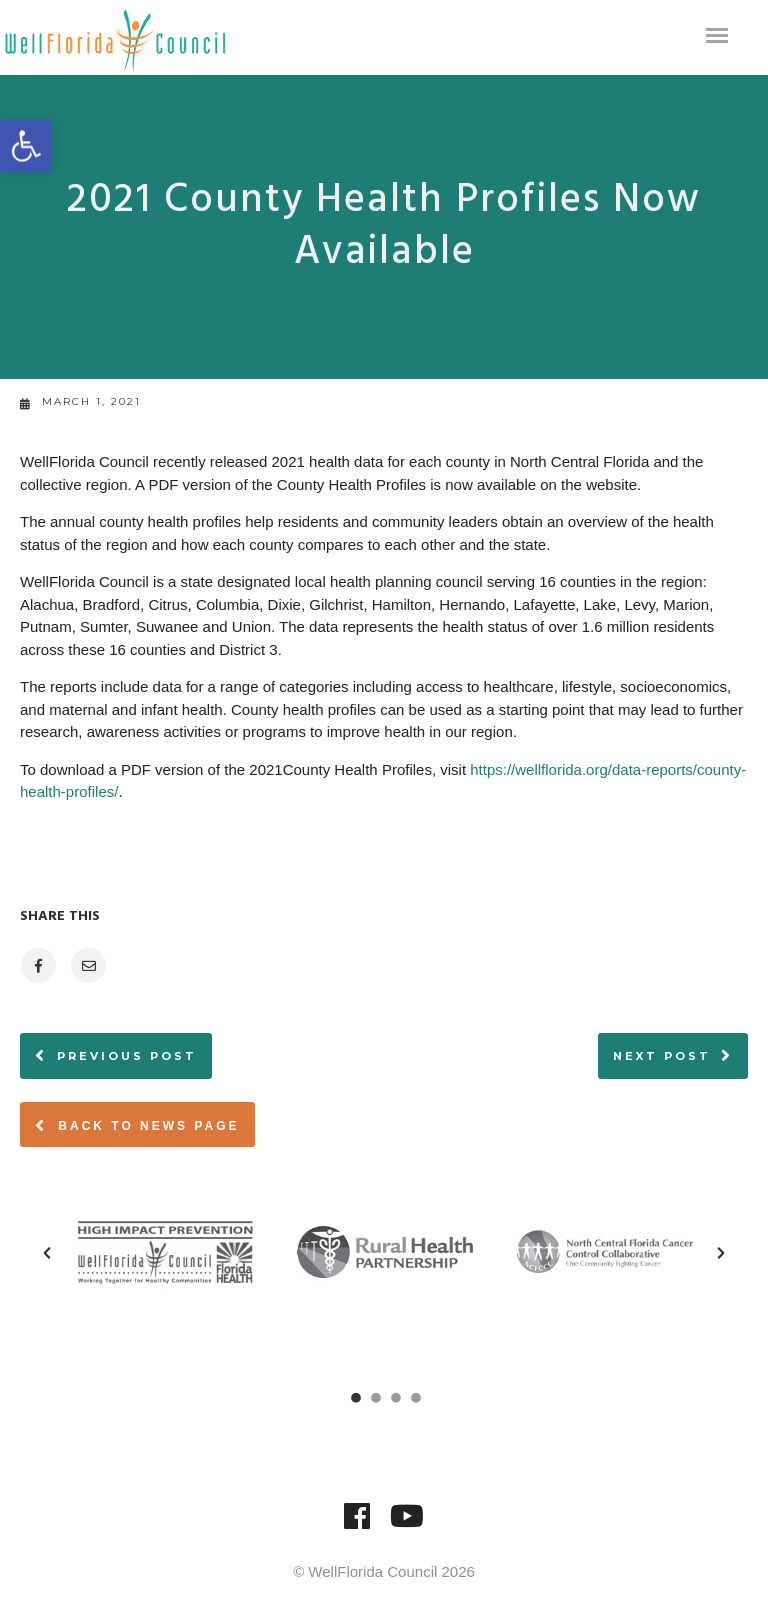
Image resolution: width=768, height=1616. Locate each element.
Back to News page (137, 1125)
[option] (165, 1252)
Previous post (127, 1056)
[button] (47, 1253)
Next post (662, 1056)
